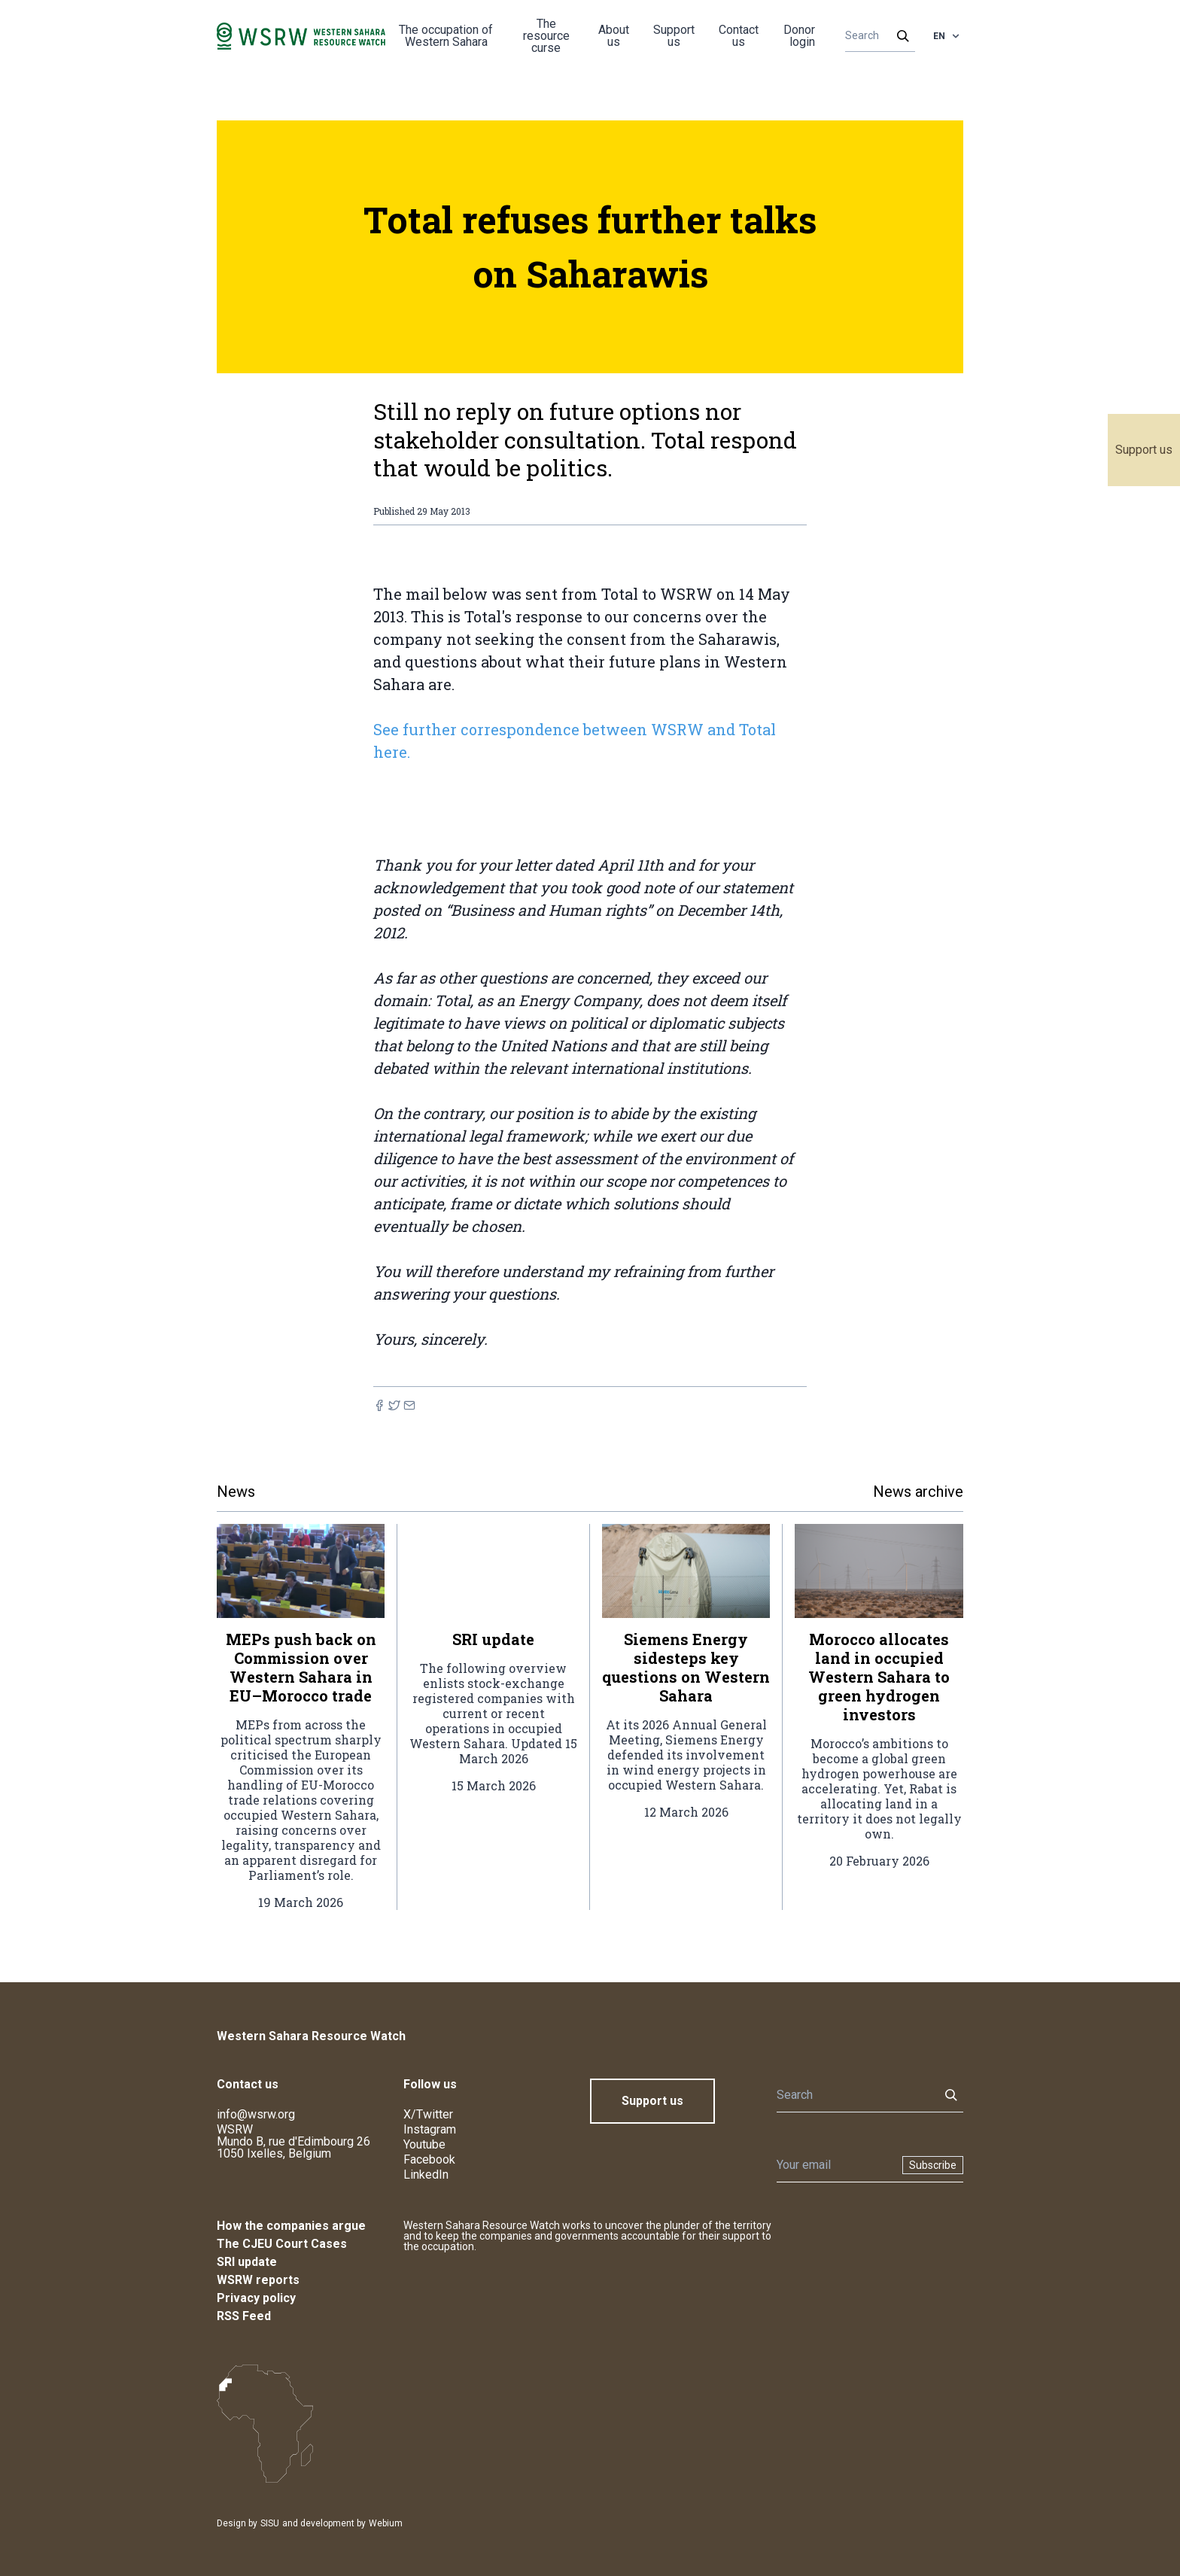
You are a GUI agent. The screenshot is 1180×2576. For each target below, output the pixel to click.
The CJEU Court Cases (282, 2244)
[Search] (875, 36)
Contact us (739, 36)
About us (613, 36)
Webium (386, 2523)
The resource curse (546, 36)
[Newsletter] (835, 2165)
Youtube (424, 2144)
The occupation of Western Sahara (446, 36)
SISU (269, 2523)
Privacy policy (256, 2298)
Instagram (429, 2129)
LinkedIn (426, 2174)
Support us (1143, 450)
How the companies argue (291, 2226)
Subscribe (932, 2165)
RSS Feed (244, 2316)
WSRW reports (258, 2280)
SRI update (247, 2262)
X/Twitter (428, 2114)
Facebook (429, 2159)
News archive (918, 1492)
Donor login (799, 36)
